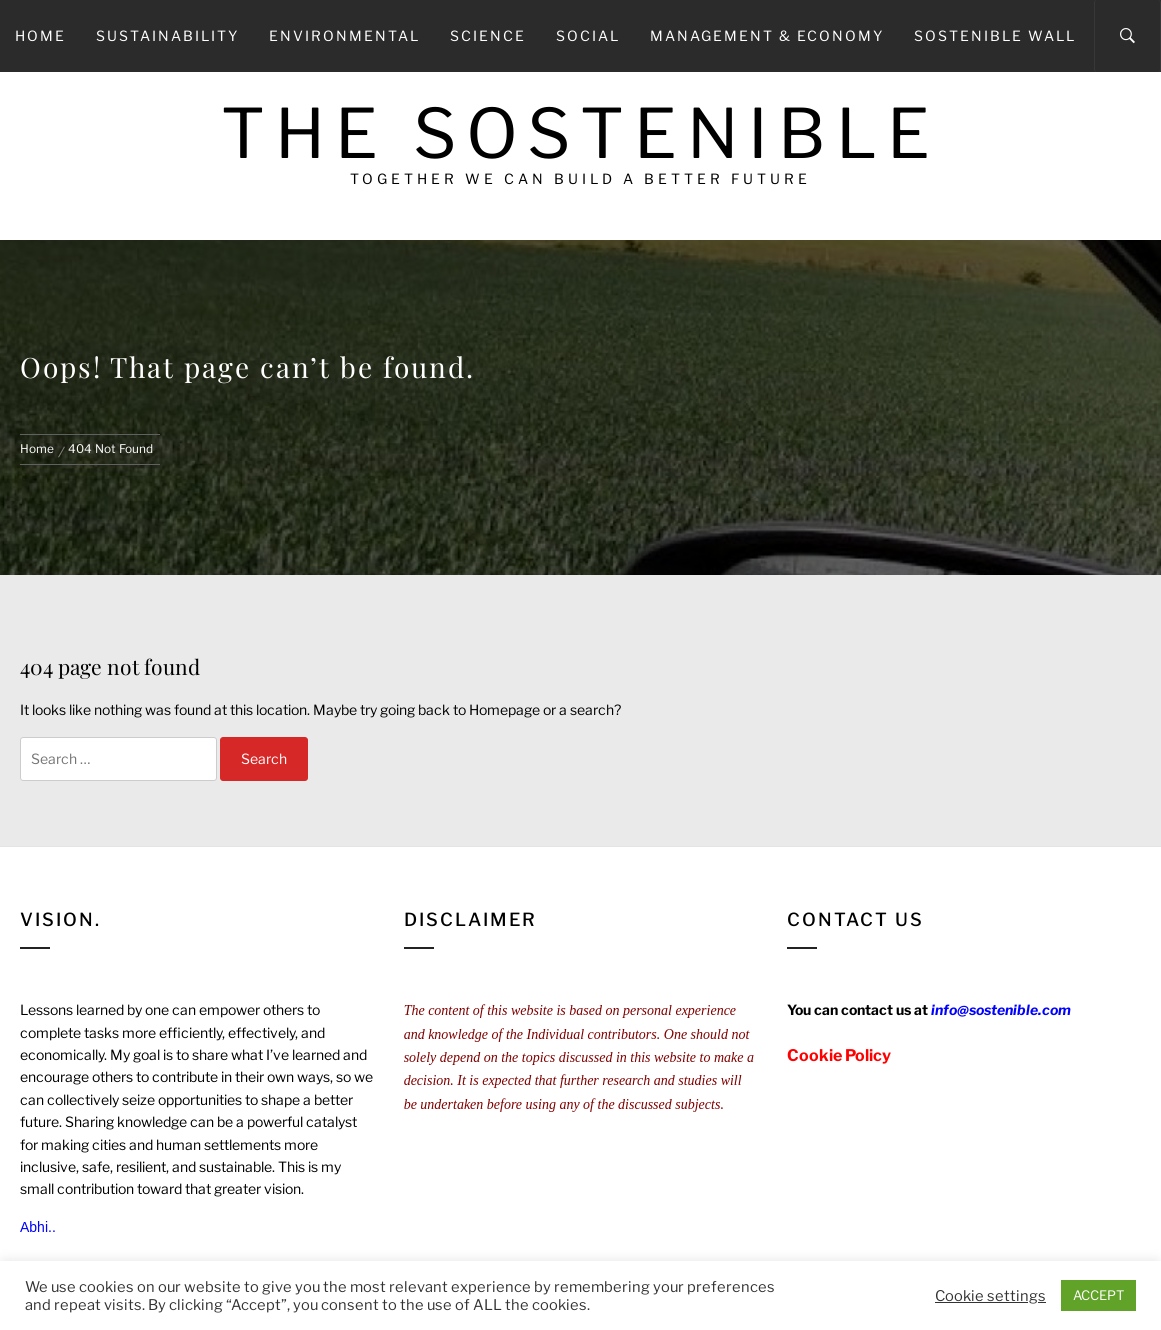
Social (588, 35)
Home (40, 35)
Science (488, 35)
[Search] (1127, 36)
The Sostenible (580, 133)
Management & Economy (767, 35)
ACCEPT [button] (1098, 1295)
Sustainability (167, 35)
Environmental (344, 35)
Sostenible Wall (995, 35)
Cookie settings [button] (990, 1296)
